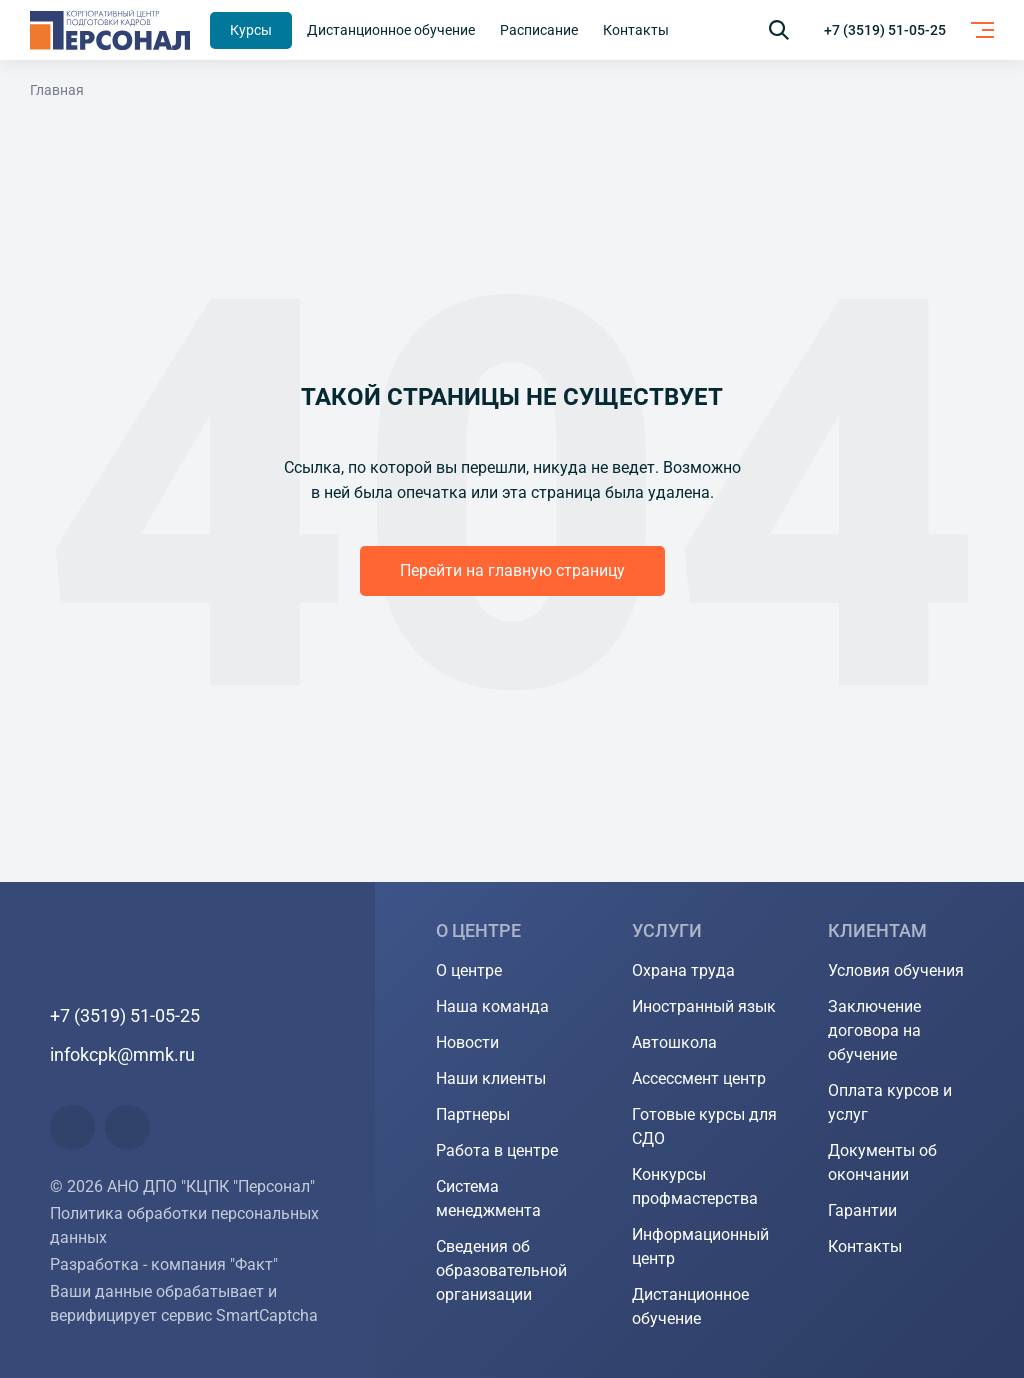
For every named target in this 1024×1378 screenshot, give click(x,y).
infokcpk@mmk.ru (122, 1054)
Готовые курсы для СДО (704, 1126)
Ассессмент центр (699, 1078)
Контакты (865, 1246)
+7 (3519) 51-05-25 (885, 30)
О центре (469, 970)
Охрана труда (683, 970)
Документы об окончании (882, 1162)
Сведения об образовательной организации (501, 1270)
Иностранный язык (704, 1006)
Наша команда (492, 1006)
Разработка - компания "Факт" (164, 1264)
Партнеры (473, 1114)
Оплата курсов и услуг (890, 1102)
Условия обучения (896, 970)
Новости (467, 1042)
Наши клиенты (491, 1078)
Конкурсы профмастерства (695, 1186)
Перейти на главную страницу (512, 570)
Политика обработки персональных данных (184, 1225)
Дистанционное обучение (690, 1306)
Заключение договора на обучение (874, 1030)
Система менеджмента (488, 1198)
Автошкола (674, 1042)
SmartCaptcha (267, 1315)
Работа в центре (497, 1150)
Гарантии (862, 1210)
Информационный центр (700, 1246)
